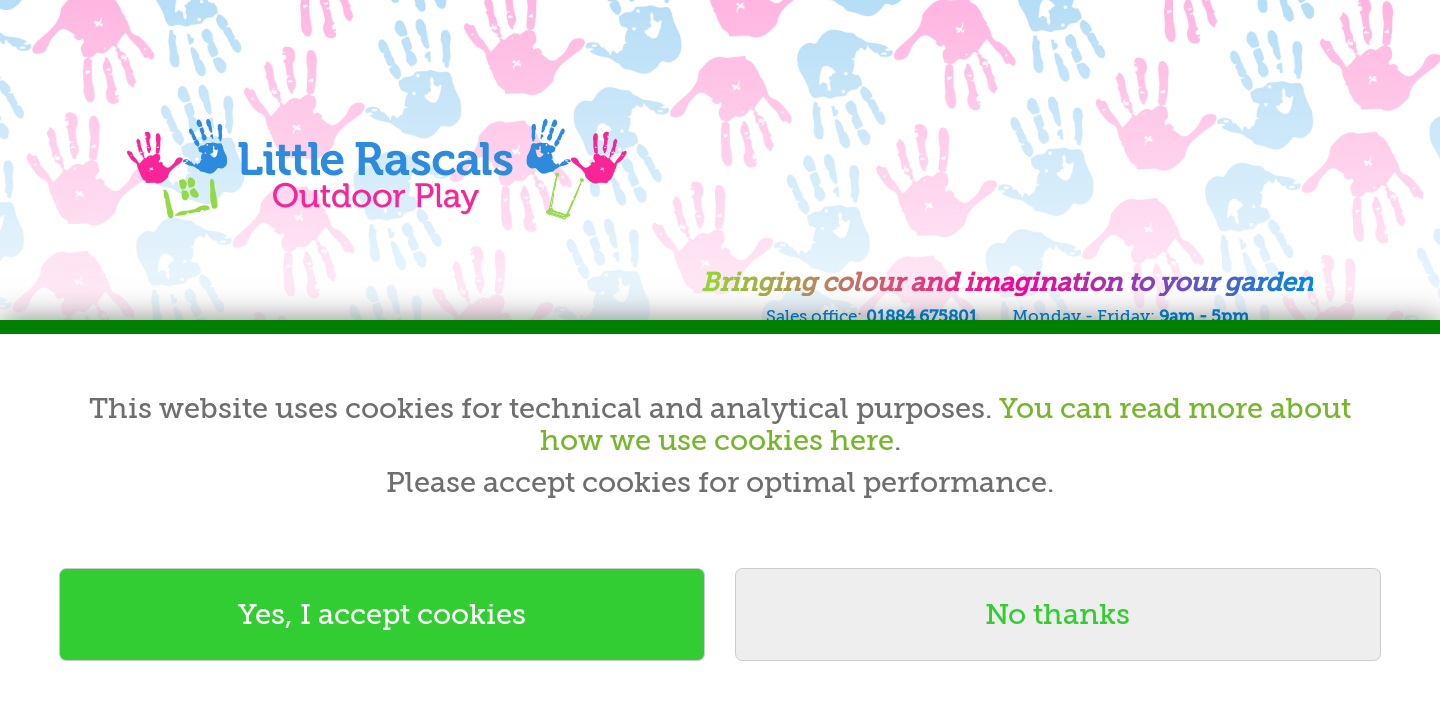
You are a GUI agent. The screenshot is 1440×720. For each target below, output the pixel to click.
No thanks (1057, 614)
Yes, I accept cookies (382, 614)
